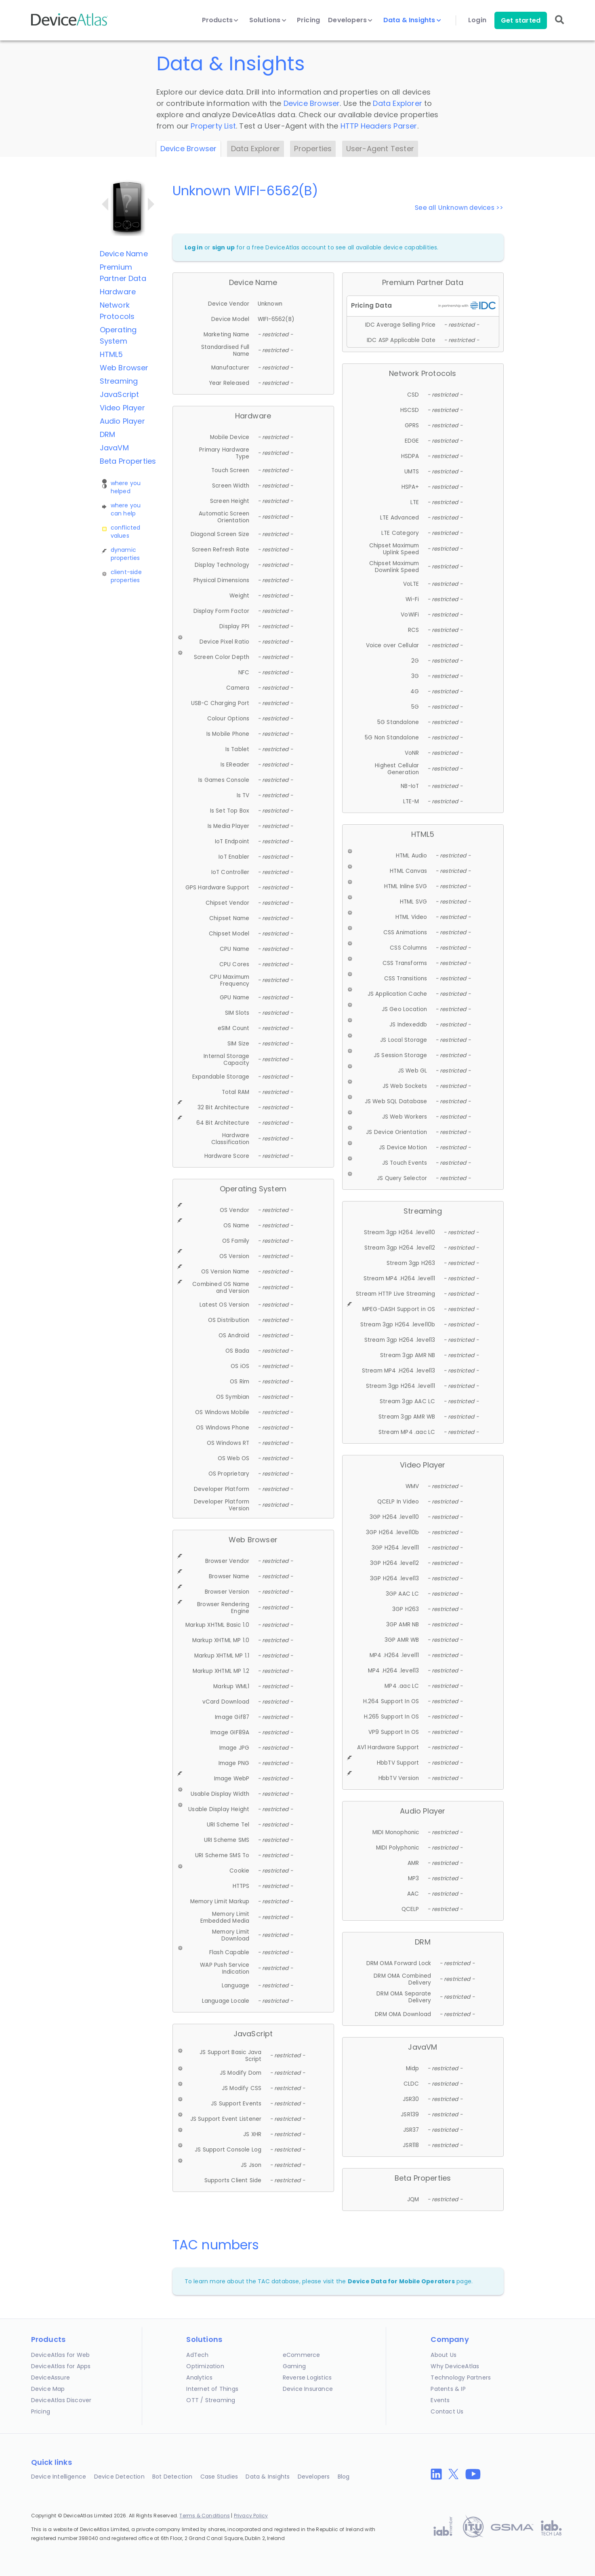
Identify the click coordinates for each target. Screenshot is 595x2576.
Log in (194, 247)
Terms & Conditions (204, 2515)
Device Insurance (308, 2389)
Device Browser (312, 103)
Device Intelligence (58, 2477)
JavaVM (114, 448)
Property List (213, 126)
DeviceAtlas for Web (60, 2355)
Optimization (205, 2366)
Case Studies (219, 2477)
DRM (108, 434)
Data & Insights (412, 20)
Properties (313, 149)
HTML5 (111, 354)
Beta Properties (128, 461)
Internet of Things (212, 2389)
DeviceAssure (50, 2377)
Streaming (119, 381)
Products (220, 20)
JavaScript (119, 394)
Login (477, 20)
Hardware (118, 292)
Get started (520, 20)
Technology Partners (461, 2377)
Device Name (124, 254)
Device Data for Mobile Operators (401, 2281)
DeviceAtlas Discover (61, 2400)
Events (440, 2400)
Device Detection (119, 2477)
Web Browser (124, 368)
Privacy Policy (251, 2515)
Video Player (122, 408)
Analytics (199, 2377)
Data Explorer (397, 103)
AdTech (197, 2355)
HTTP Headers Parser (379, 126)
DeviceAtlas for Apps (61, 2366)
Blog (344, 2477)
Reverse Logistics (307, 2377)
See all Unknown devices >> (459, 207)
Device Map (48, 2389)
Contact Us (447, 2411)
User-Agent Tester (380, 149)
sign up (223, 247)
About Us (443, 2355)
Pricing (308, 20)
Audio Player (122, 421)
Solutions (267, 20)
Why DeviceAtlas (455, 2366)
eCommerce (301, 2355)
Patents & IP (448, 2389)
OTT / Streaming (210, 2400)
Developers (350, 20)
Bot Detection (172, 2477)
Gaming (294, 2366)
